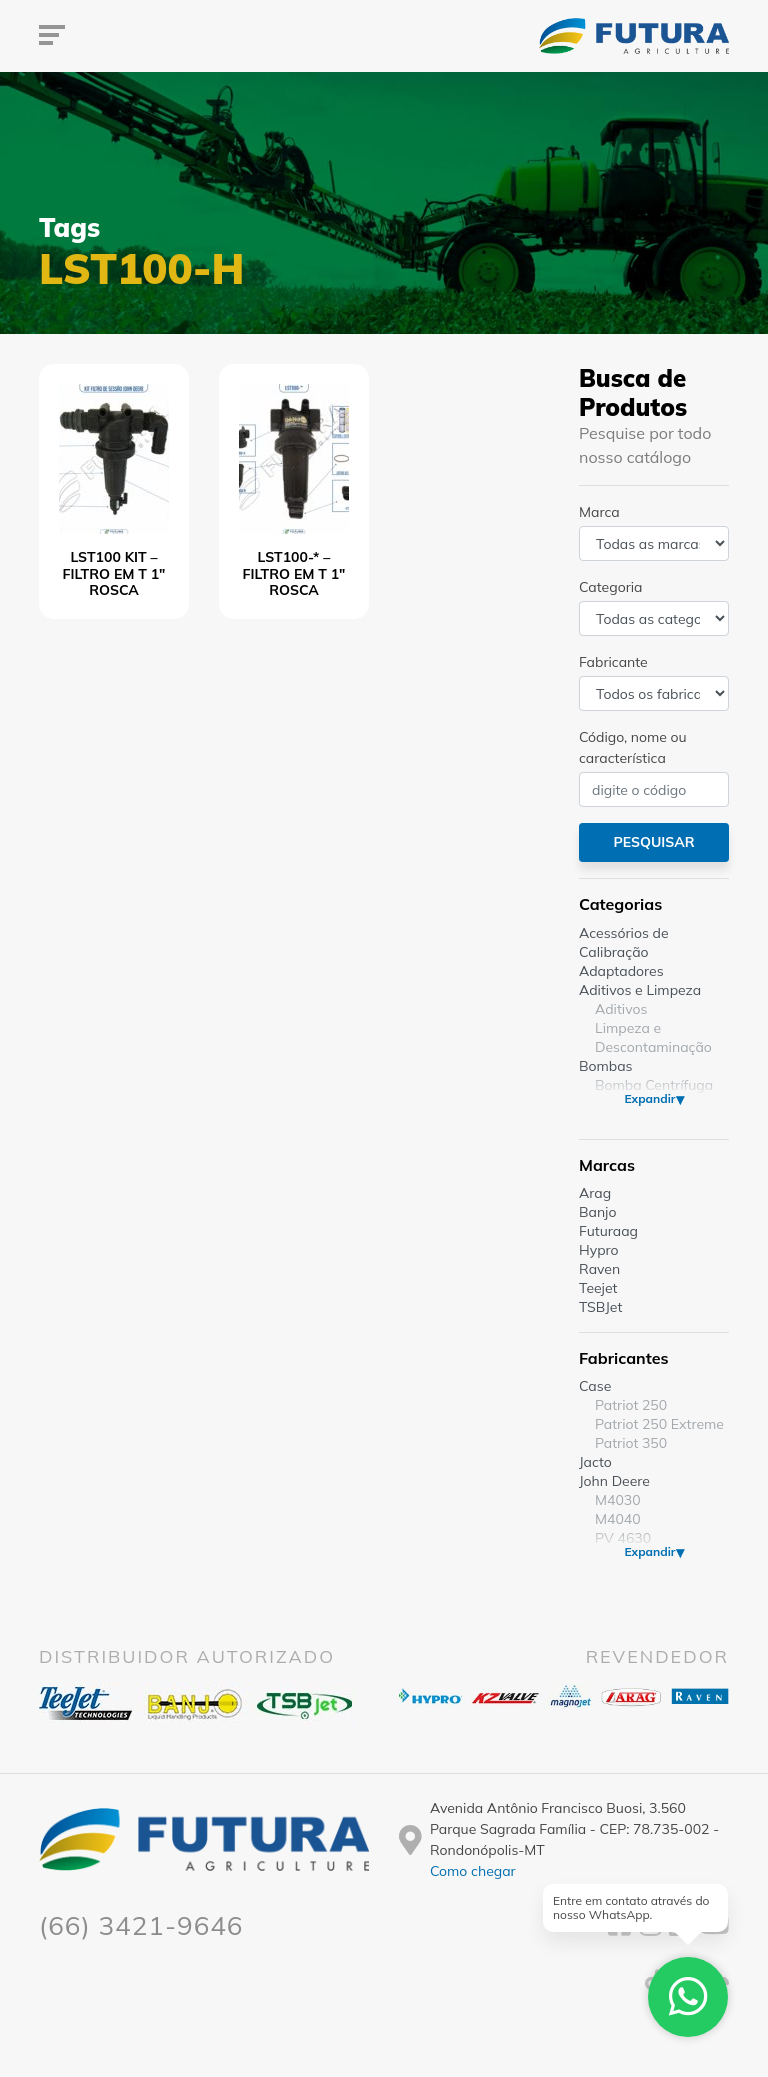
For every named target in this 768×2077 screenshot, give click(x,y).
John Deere (614, 1481)
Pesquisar (653, 842)
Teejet (598, 1288)
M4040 (618, 1519)
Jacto (595, 1462)
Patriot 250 (631, 1405)
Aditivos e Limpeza (640, 990)
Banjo (597, 1212)
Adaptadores (621, 971)
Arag (595, 1193)
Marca (599, 512)
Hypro (599, 1250)
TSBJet (600, 1307)
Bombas (606, 1066)
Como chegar (473, 1871)
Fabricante (613, 662)
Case (595, 1386)
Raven (599, 1269)
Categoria (610, 587)
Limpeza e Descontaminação (653, 1037)
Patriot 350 (631, 1443)
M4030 (618, 1500)
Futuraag (608, 1231)
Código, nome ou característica (633, 747)
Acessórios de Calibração (624, 942)
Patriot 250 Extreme (659, 1424)
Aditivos (621, 1009)
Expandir (649, 1098)
